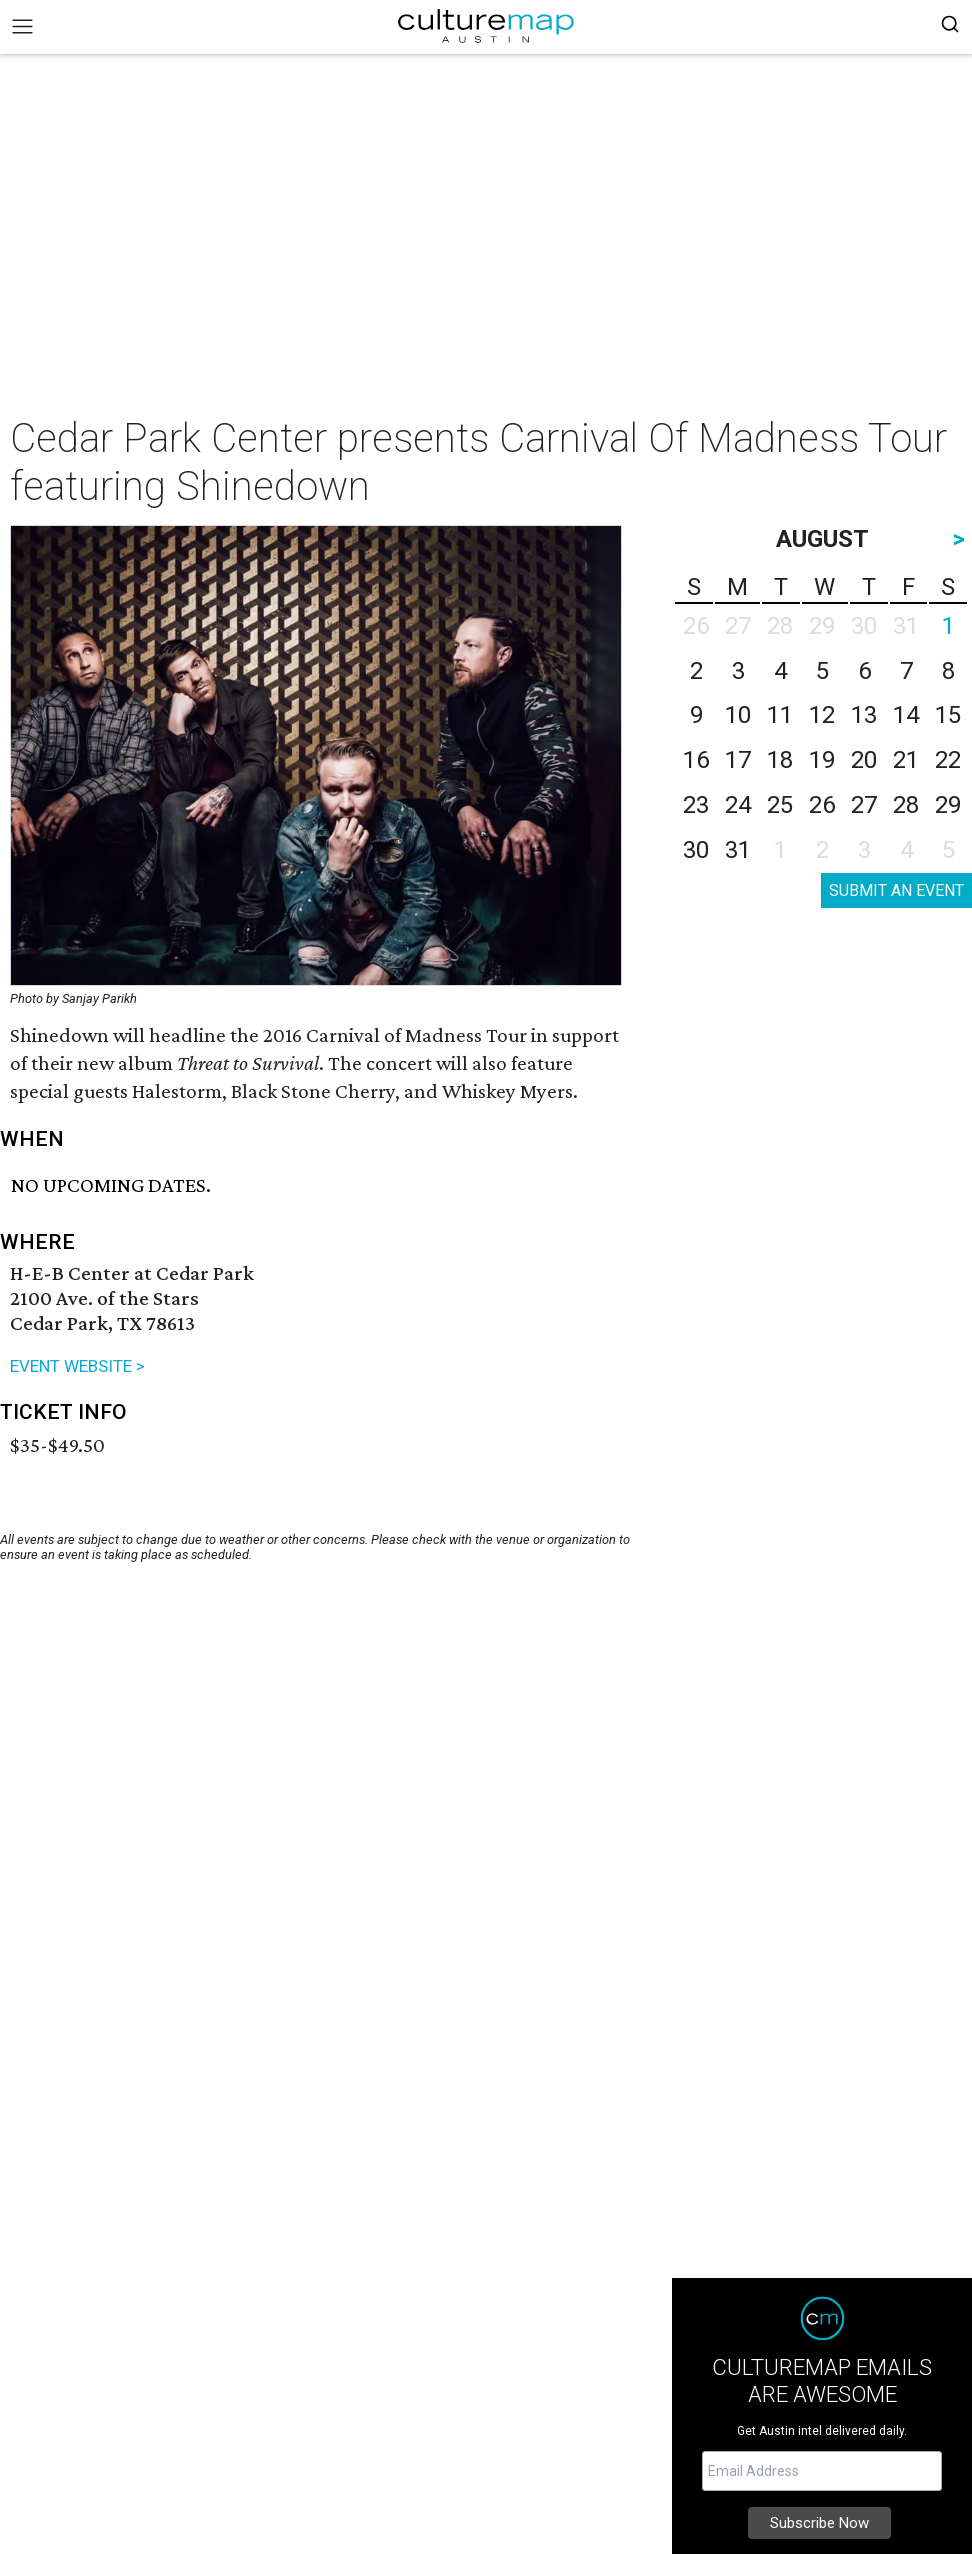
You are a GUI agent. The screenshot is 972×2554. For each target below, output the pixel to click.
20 (864, 760)
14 (906, 715)
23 (696, 805)
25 (780, 805)
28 (906, 805)
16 (696, 760)
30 (696, 850)
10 (738, 715)
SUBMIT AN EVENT (896, 890)
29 (948, 805)
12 (822, 715)
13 (864, 715)
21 (906, 760)
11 (780, 715)
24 (738, 805)
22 (948, 760)
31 (738, 850)
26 (822, 805)
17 (738, 760)
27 (864, 805)
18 (780, 760)
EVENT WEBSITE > (77, 1366)
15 (948, 715)
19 (822, 760)
